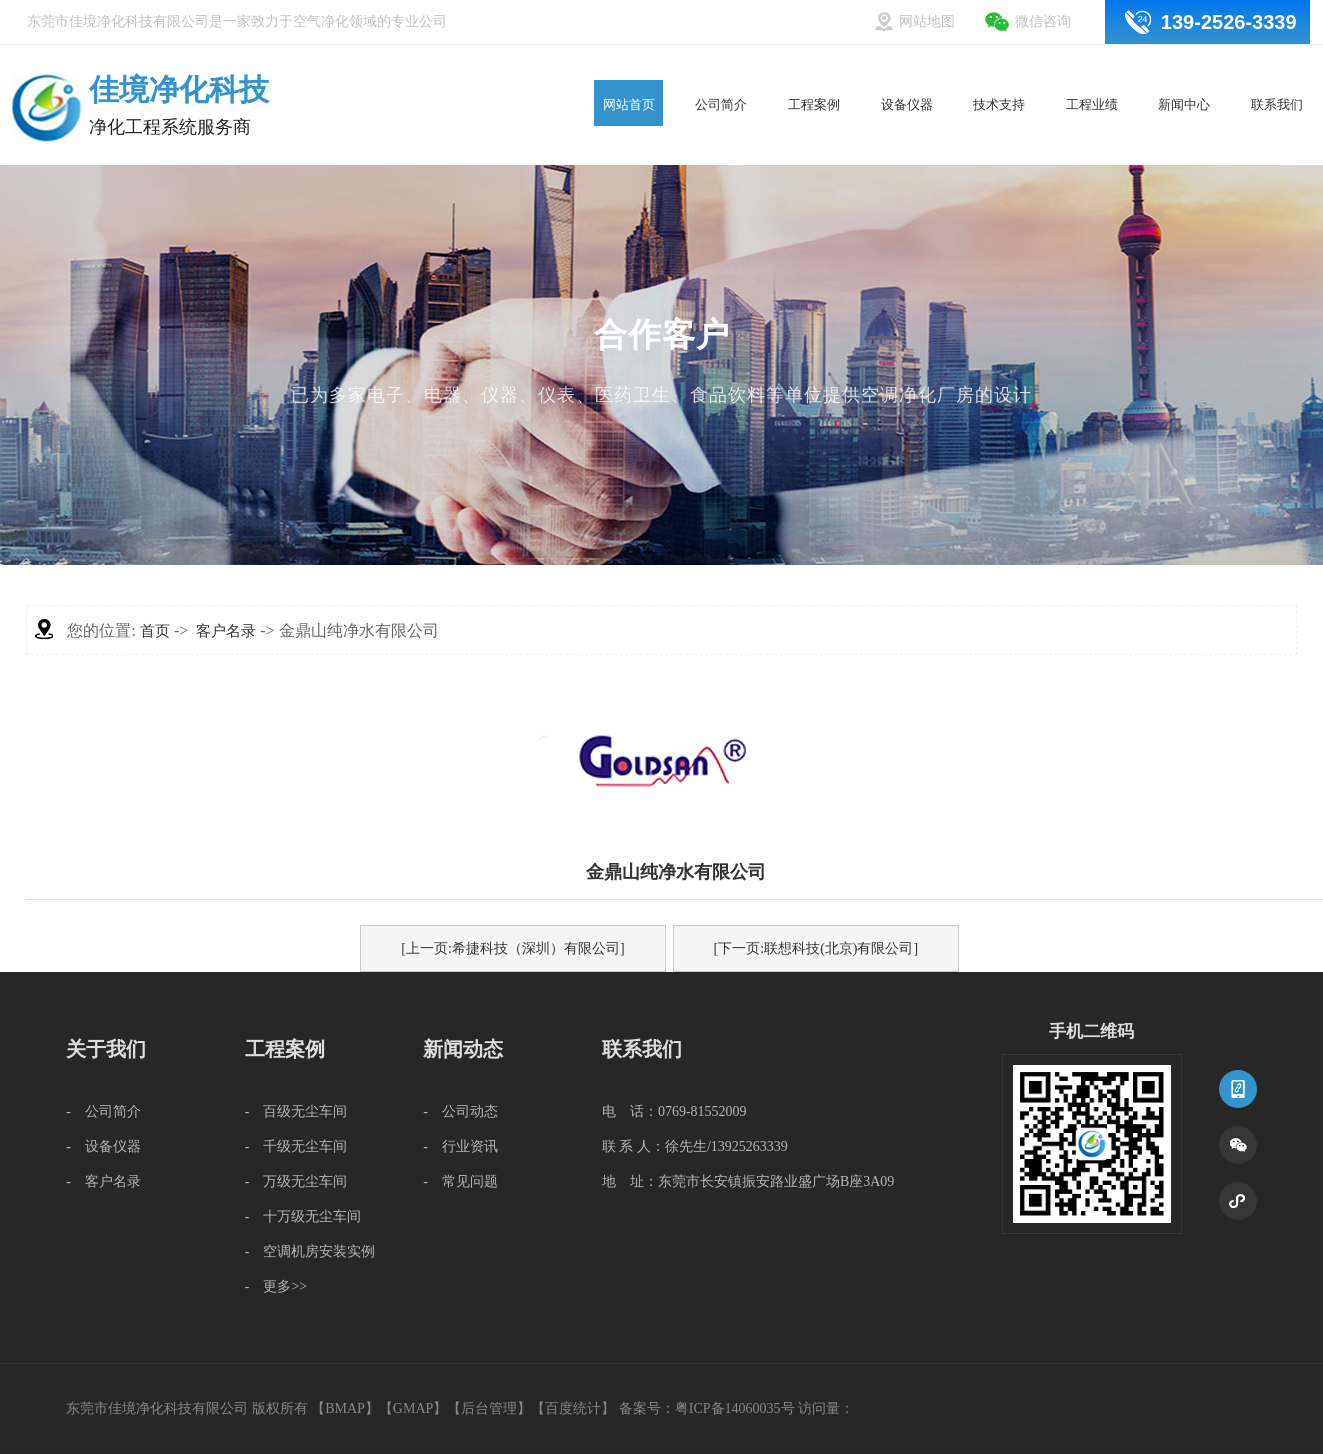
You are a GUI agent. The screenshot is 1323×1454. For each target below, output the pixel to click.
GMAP (413, 1408)
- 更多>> (276, 1286)
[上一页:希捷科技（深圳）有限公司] (512, 948)
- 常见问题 (460, 1181)
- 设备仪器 (103, 1146)
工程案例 (814, 67)
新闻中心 (1184, 67)
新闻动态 (463, 1049)
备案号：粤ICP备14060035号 (707, 1408)
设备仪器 (906, 67)
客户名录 (226, 631)
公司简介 (721, 67)
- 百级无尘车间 (296, 1111)
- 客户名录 (103, 1181)
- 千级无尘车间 (296, 1146)
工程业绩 (1091, 67)
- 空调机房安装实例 (310, 1251)
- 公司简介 (103, 1111)
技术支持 (999, 67)
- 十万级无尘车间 (303, 1216)
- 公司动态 (460, 1111)
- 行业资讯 (460, 1146)
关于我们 (106, 1049)
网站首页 (628, 67)
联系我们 (1277, 67)
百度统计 (573, 1408)
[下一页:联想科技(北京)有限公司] (816, 948)
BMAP (345, 1408)
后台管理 (489, 1408)
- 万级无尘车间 (296, 1181)
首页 (155, 631)
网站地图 (927, 21)
